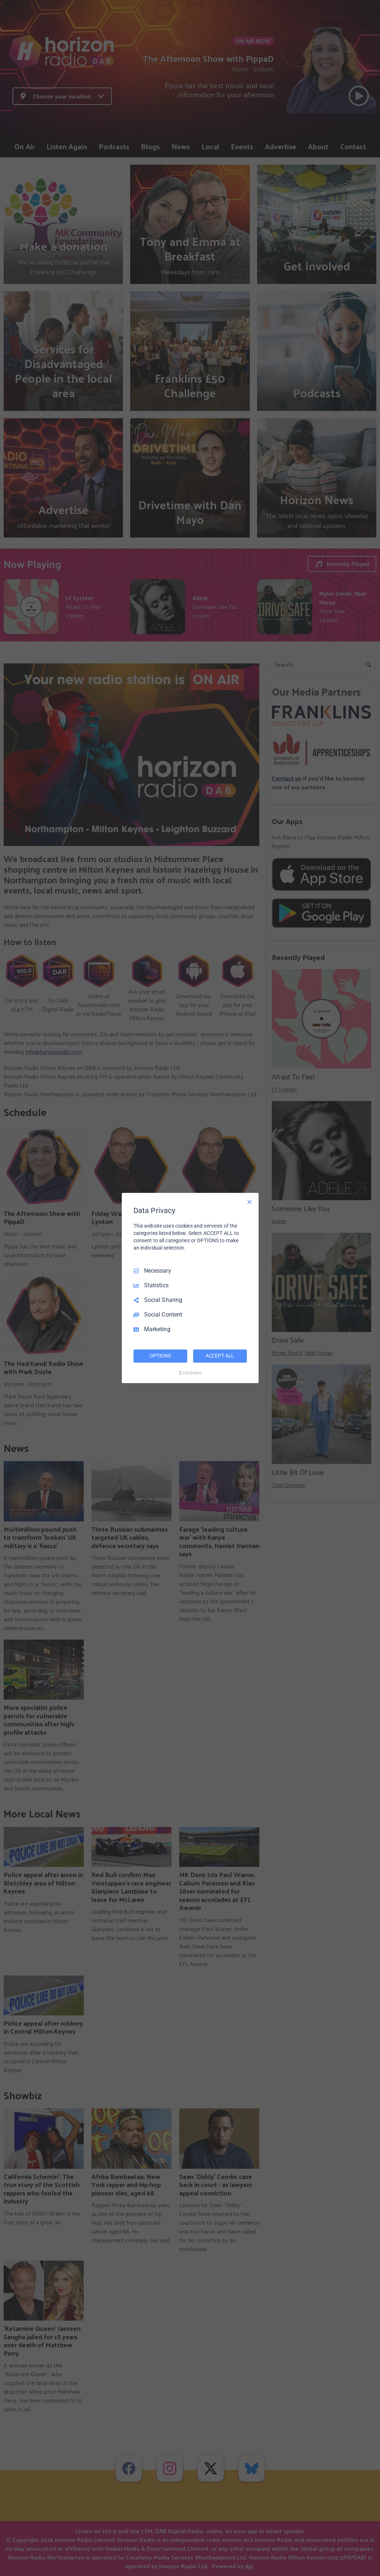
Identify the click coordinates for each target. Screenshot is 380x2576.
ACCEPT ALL (220, 1356)
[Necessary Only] (249, 1202)
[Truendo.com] (190, 1373)
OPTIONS (160, 1356)
